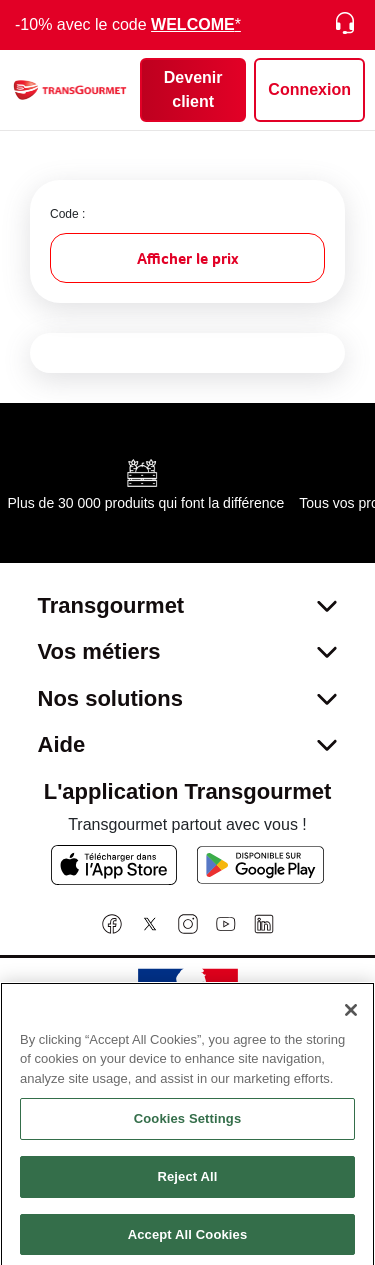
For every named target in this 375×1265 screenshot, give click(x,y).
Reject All (187, 1193)
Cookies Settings (188, 1135)
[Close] (351, 1026)
